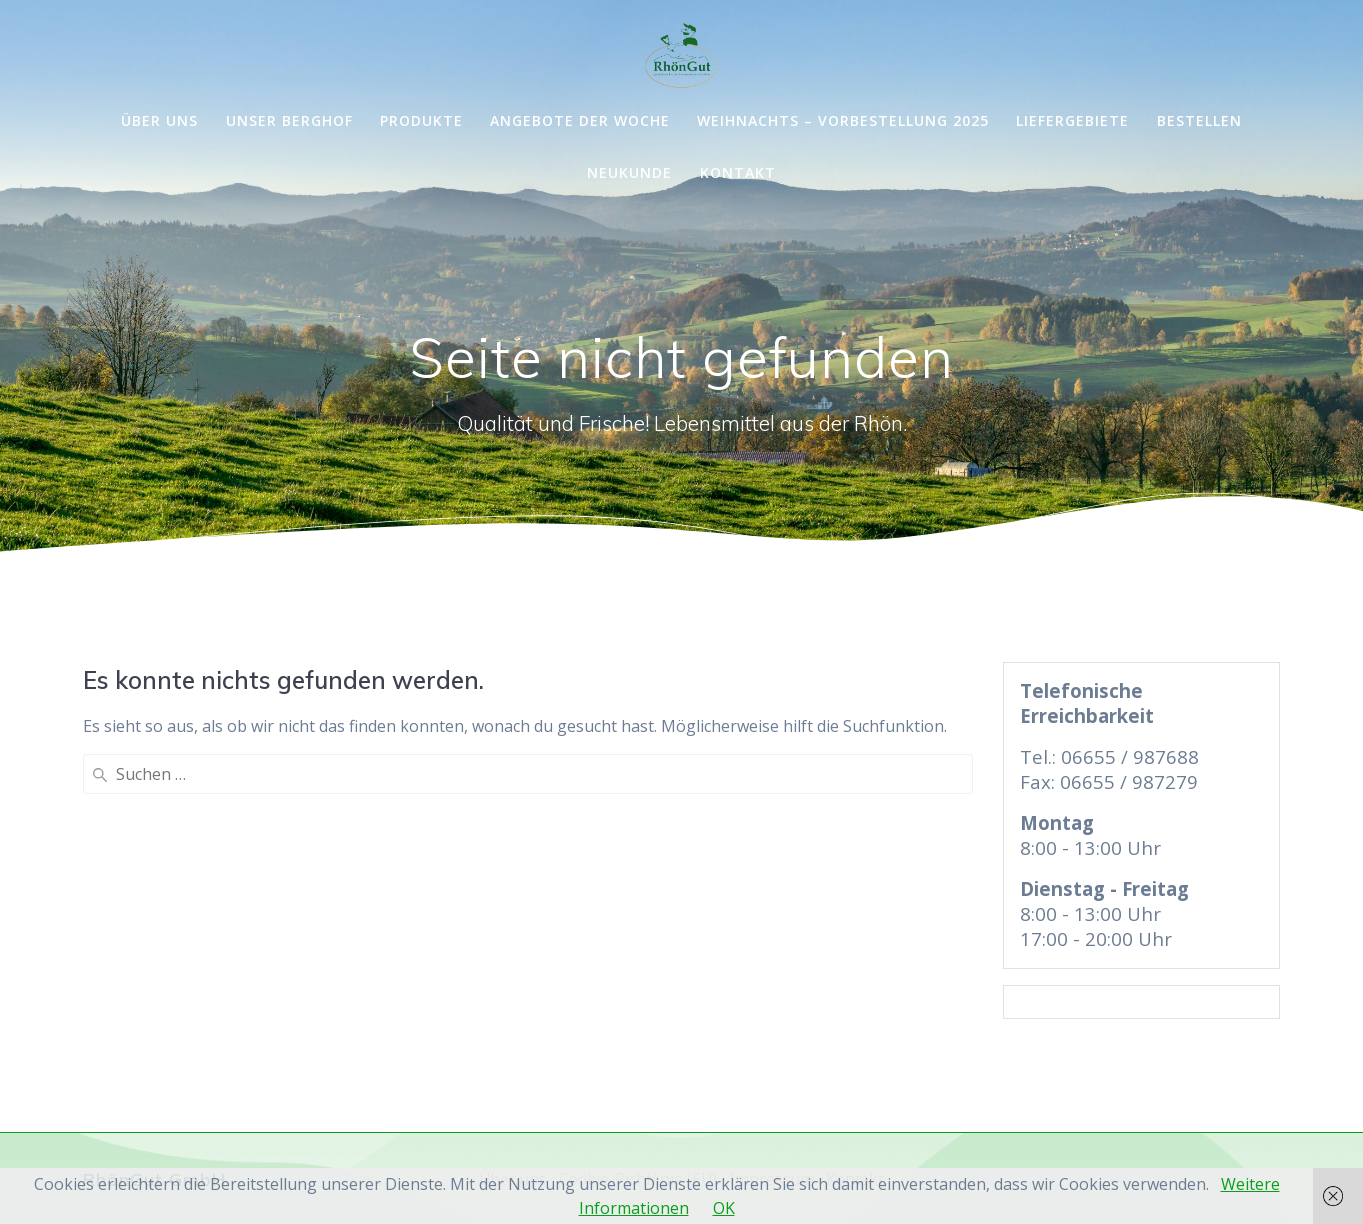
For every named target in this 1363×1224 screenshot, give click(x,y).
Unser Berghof (289, 120)
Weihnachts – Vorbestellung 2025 (843, 120)
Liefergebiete (1072, 120)
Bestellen (1199, 120)
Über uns (159, 120)
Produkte (421, 120)
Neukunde (629, 172)
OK (724, 1208)
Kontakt (738, 172)
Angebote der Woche (580, 120)
